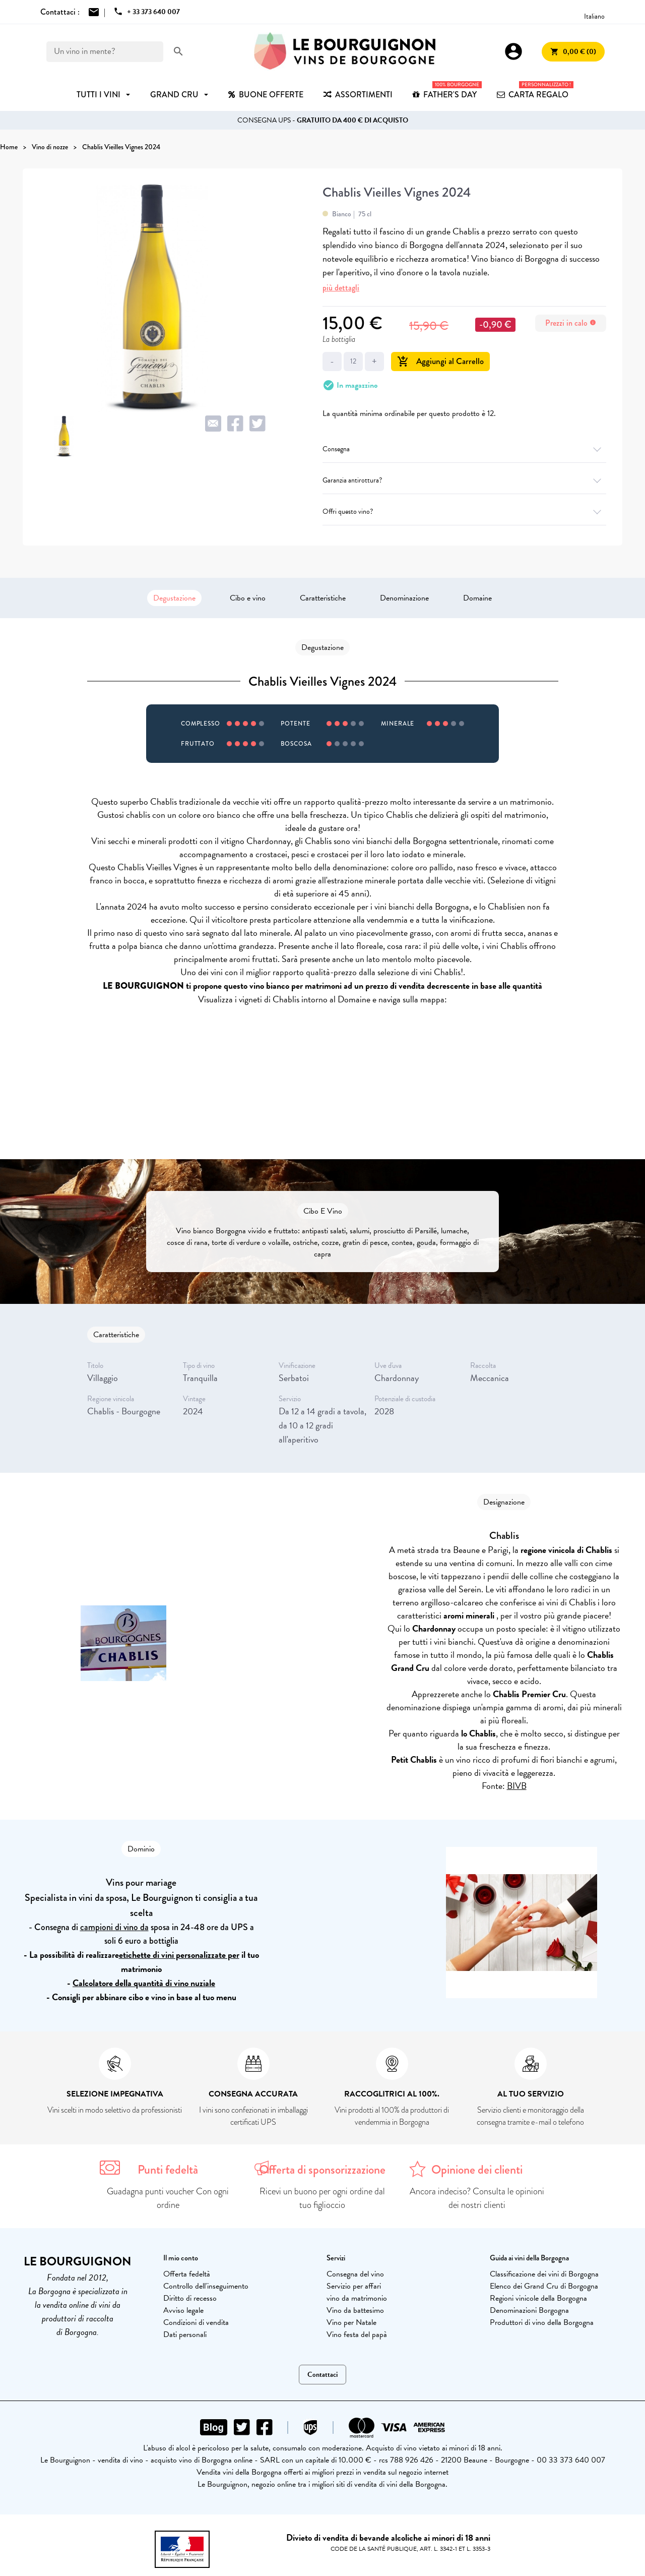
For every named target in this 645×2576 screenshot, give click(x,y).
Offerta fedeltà (186, 2274)
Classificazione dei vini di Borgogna (544, 2274)
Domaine (477, 598)
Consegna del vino (355, 2274)
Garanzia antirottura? (464, 480)
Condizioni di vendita (196, 2322)
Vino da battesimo (355, 2310)
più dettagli (340, 287)
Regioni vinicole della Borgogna (538, 2298)
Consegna (464, 449)
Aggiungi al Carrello (440, 361)
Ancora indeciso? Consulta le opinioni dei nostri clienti (477, 2198)
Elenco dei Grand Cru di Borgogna (544, 2286)
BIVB (517, 1785)
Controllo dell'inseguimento (205, 2286)
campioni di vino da (114, 1927)
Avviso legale (183, 2310)
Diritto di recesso (190, 2298)
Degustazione (174, 598)
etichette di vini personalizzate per (179, 1954)
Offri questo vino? (464, 511)
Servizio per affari (354, 2286)
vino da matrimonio (357, 2298)
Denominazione (404, 598)
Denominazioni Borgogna (529, 2310)
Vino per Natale (351, 2322)
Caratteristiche (323, 598)
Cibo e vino (248, 598)
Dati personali (185, 2334)
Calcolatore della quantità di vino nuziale (144, 1983)
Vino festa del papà (357, 2334)
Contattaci (322, 2374)
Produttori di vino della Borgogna (542, 2322)
